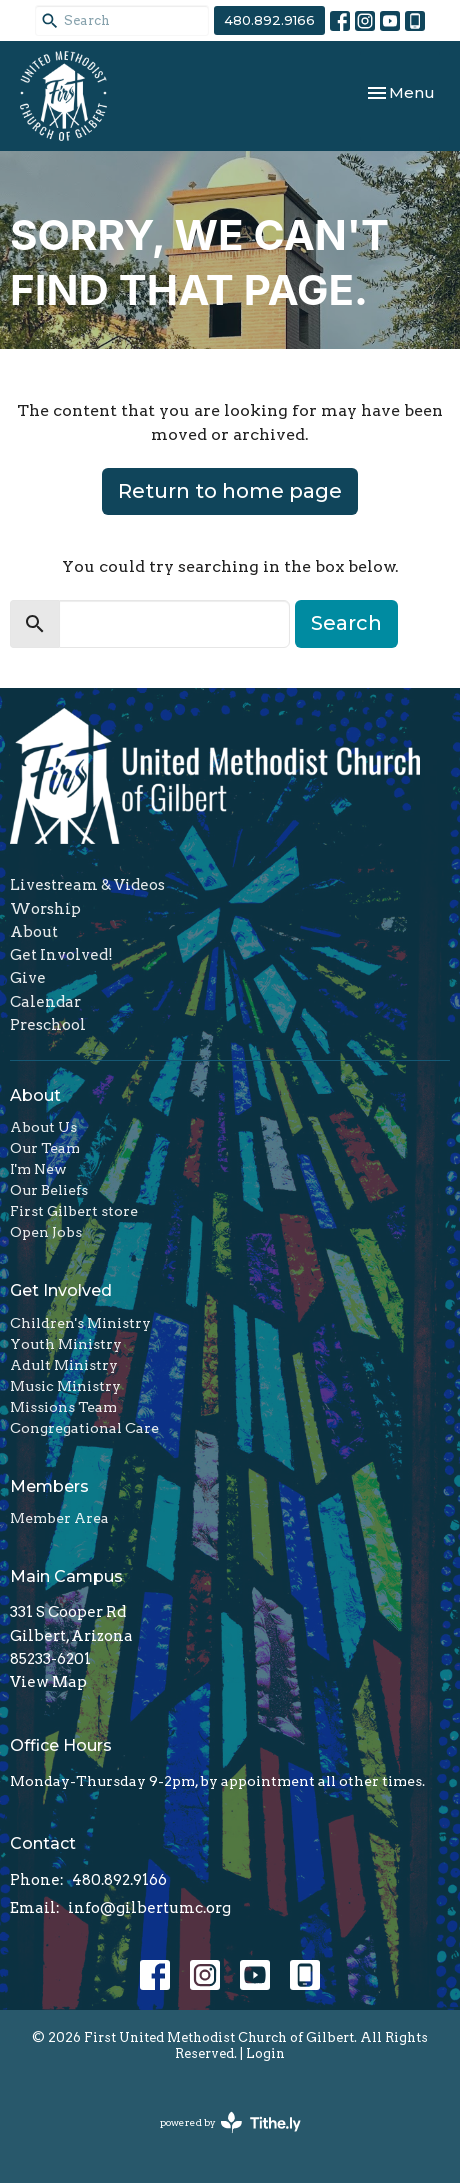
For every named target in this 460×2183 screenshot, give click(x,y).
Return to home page (230, 491)
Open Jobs (46, 1232)
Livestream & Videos (87, 885)
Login (265, 2053)
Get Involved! (61, 955)
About (34, 932)
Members (49, 1486)
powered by (230, 2122)
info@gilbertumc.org (149, 1908)
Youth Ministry (66, 1344)
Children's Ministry (80, 1323)
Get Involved (61, 1290)
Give (28, 978)
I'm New (38, 1169)
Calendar (45, 1002)
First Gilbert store (74, 1211)
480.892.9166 (269, 20)
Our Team (45, 1148)
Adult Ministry (64, 1365)
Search (346, 623)
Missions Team (63, 1407)
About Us (43, 1127)
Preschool (48, 1025)
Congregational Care (84, 1428)
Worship (45, 909)
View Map (48, 1682)
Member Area (59, 1518)
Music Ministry (65, 1386)
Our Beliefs (49, 1190)
